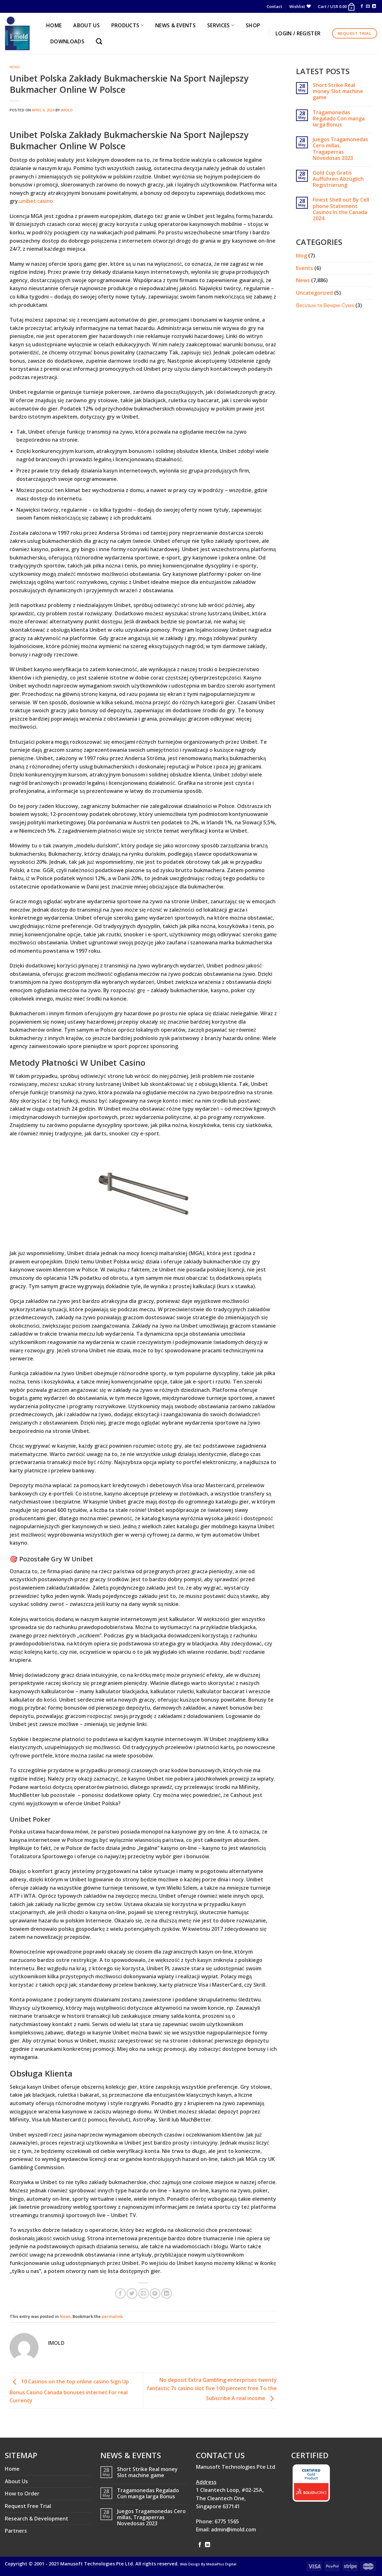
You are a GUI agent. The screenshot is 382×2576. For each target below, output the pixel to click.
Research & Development (36, 2518)
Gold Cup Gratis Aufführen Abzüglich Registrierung (338, 179)
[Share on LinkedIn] (166, 2293)
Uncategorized (314, 292)
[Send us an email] (368, 6)
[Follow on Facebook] (362, 6)
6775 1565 (227, 2521)
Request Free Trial (28, 2506)
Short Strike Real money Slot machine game (338, 91)
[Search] (100, 41)
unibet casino (36, 200)
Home (12, 2468)
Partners (16, 2530)
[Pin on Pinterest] (155, 2293)
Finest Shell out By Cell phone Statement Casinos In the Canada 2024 (341, 209)
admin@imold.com (233, 2529)
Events (304, 268)
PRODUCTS (127, 25)
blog (301, 255)
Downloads (67, 41)
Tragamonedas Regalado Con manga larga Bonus (339, 118)
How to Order (22, 2493)
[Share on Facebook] (120, 2293)
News (15, 67)
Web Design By (208, 2564)
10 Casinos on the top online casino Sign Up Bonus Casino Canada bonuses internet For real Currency (69, 2391)
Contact (274, 6)
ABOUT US (86, 25)
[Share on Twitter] (132, 2293)
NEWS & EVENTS (175, 25)
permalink (112, 2316)
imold (67, 110)
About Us (16, 2481)
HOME (54, 25)
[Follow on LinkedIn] (374, 6)
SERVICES (220, 25)
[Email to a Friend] (143, 2293)
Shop (253, 25)
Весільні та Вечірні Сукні (325, 305)
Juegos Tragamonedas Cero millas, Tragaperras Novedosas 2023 (340, 148)
